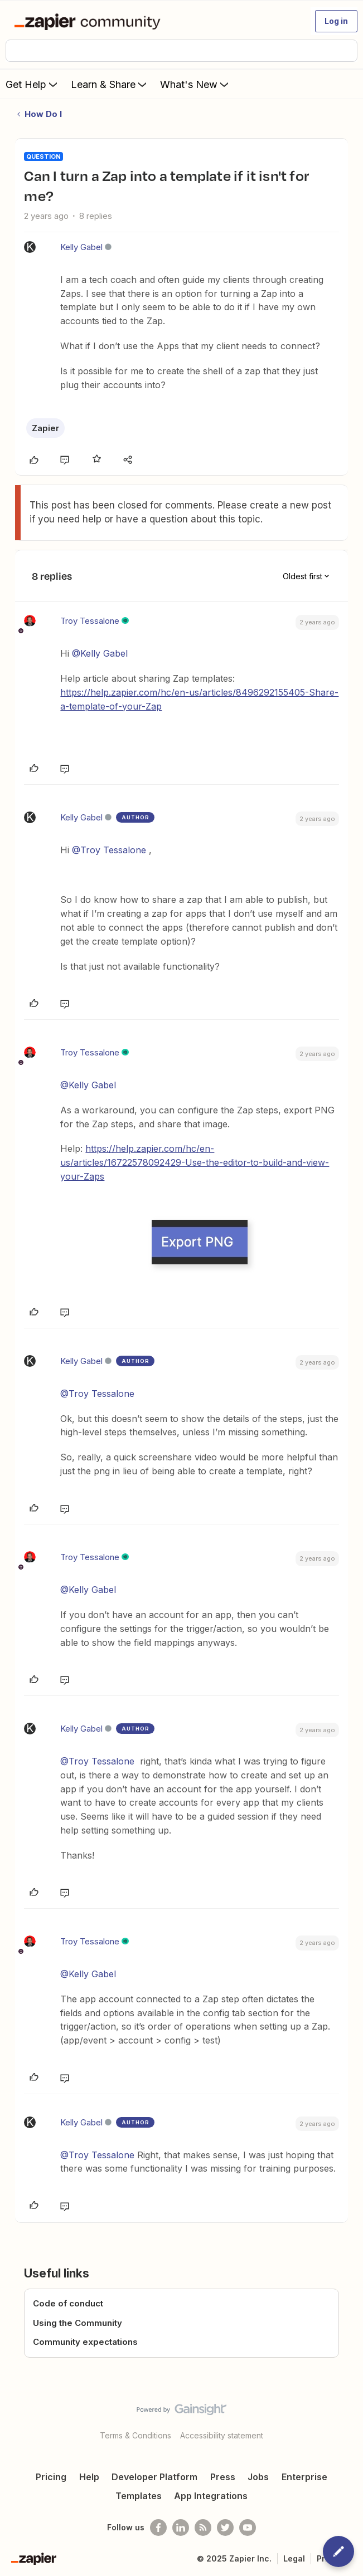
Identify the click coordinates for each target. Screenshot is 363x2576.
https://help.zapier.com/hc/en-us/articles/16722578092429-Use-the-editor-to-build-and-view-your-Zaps (194, 1162)
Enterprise (304, 2476)
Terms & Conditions (135, 2435)
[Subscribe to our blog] (203, 2527)
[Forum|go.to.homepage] (89, 21)
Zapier (45, 428)
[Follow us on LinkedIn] (180, 2527)
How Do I (43, 114)
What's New (195, 84)
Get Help (33, 84)
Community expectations (85, 2342)
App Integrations (211, 2495)
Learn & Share (110, 84)
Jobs (258, 2476)
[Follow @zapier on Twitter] (225, 2527)
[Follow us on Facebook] (158, 2527)
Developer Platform (154, 2476)
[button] (336, 21)
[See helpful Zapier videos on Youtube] (247, 2527)
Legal (294, 2558)
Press (222, 2476)
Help (89, 2476)
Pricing (51, 2476)
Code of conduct (68, 2303)
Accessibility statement (221, 2435)
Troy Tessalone (89, 620)
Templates (138, 2495)
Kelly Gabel (81, 247)
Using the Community (77, 2323)
